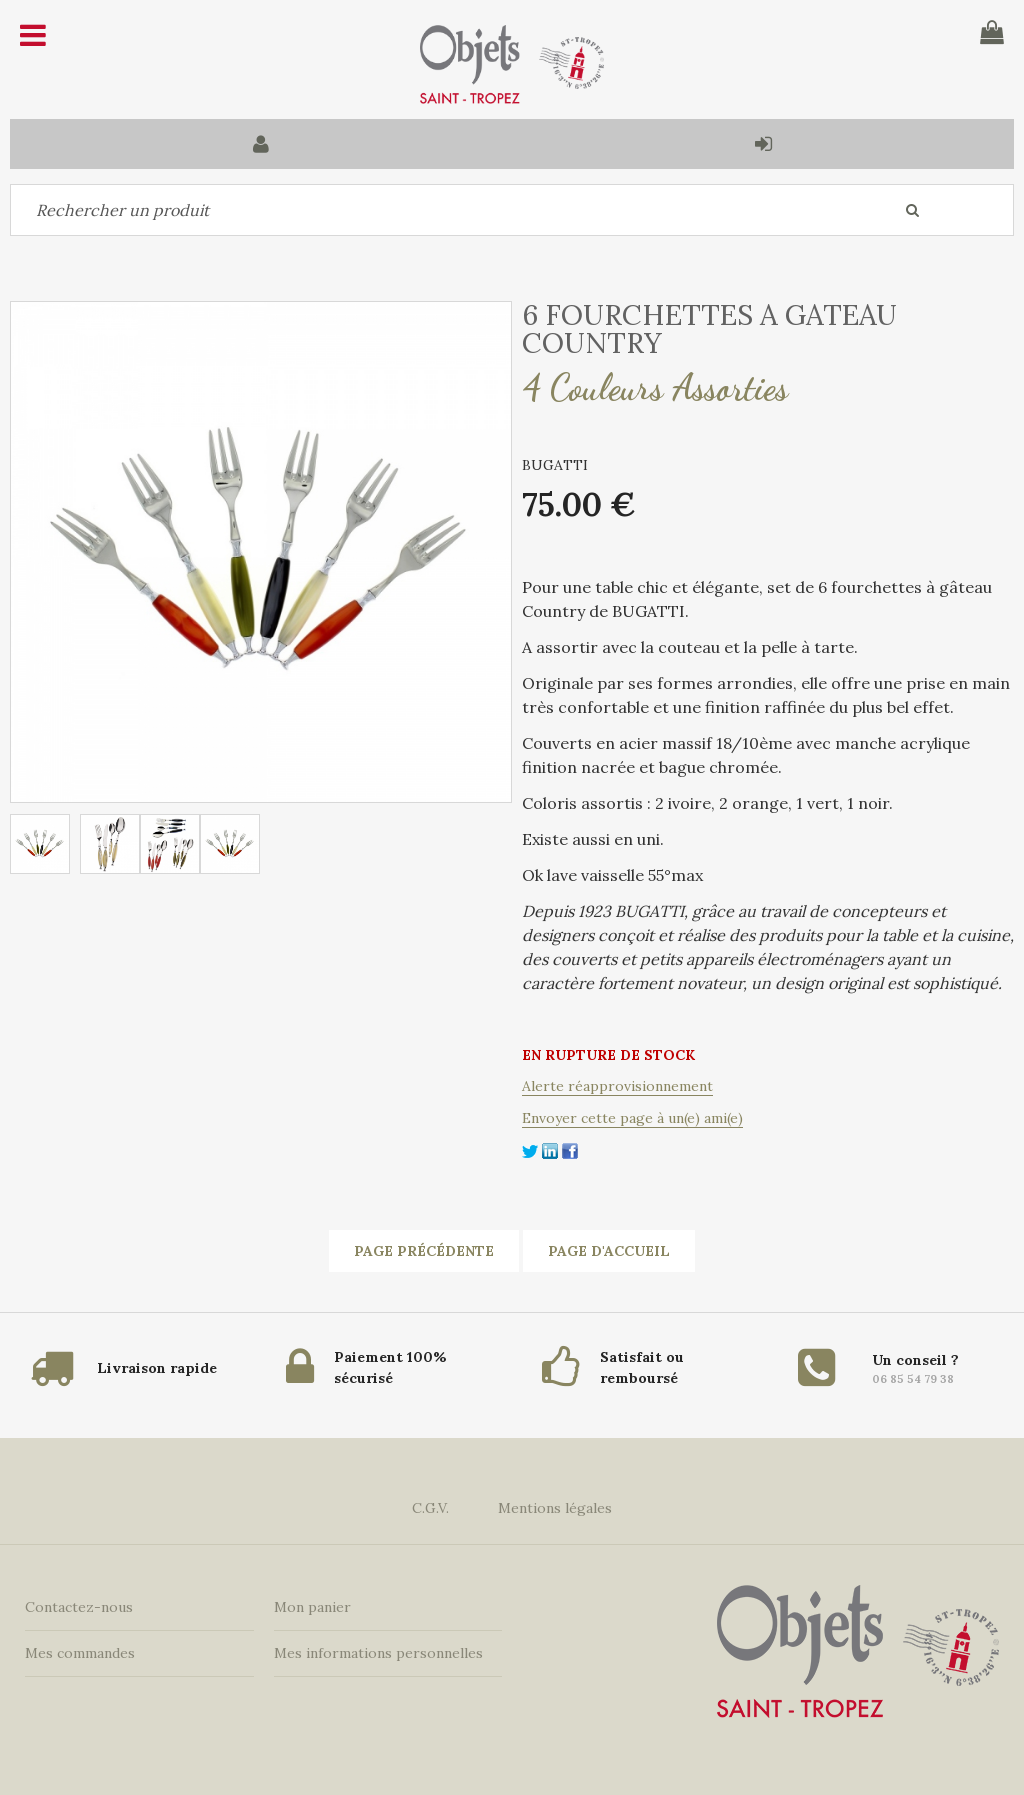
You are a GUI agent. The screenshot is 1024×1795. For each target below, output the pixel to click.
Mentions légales (555, 1508)
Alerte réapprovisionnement (617, 1086)
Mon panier (312, 1607)
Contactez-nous (79, 1607)
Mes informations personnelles (378, 1653)
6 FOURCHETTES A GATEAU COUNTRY (709, 329)
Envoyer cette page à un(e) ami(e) (632, 1118)
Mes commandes (80, 1653)
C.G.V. (430, 1508)
